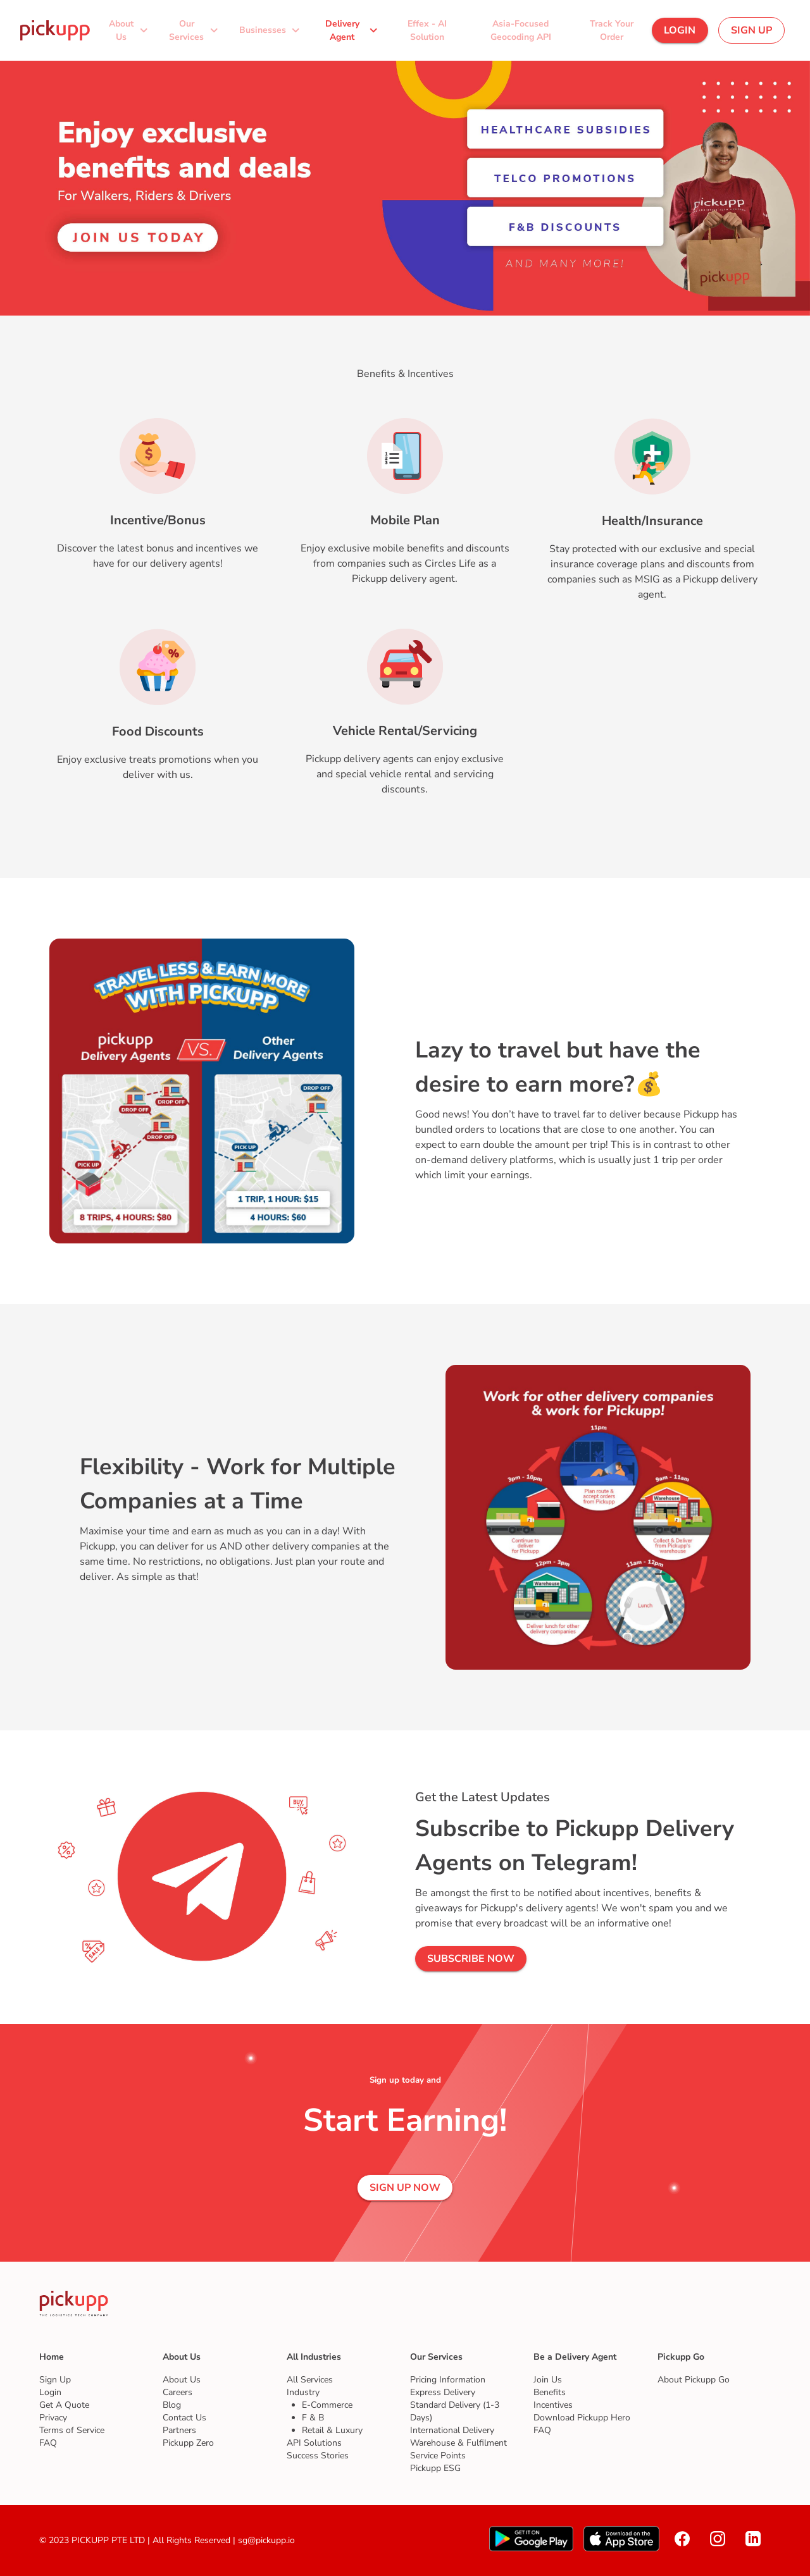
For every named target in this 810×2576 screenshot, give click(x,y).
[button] (130, 30)
